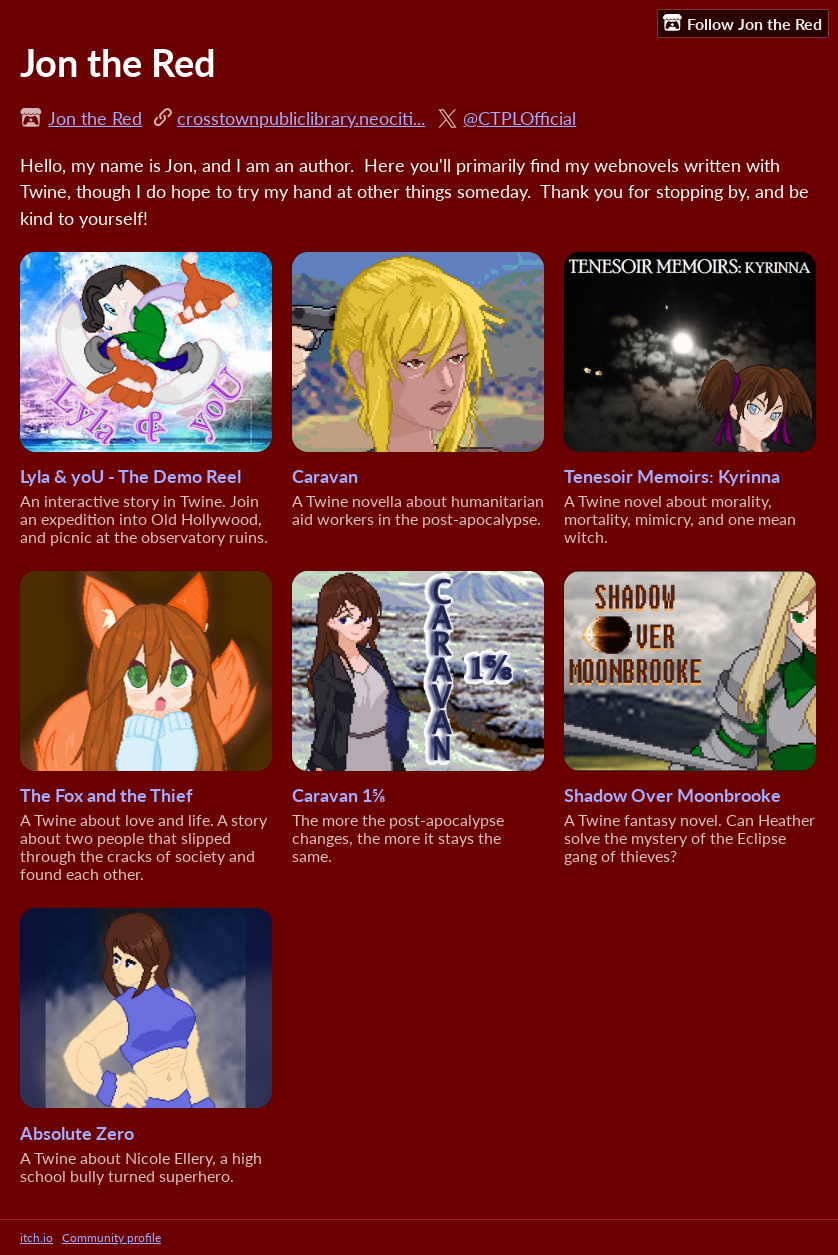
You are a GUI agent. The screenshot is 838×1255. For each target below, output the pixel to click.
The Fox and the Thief (106, 795)
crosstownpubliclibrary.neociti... (301, 118)
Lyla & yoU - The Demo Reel (130, 476)
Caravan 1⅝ (338, 795)
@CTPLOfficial (519, 118)
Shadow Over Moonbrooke (672, 795)
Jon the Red (95, 118)
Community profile (111, 1237)
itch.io (36, 1237)
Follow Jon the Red (742, 23)
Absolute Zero (77, 1133)
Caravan (325, 476)
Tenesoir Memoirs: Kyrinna (672, 476)
